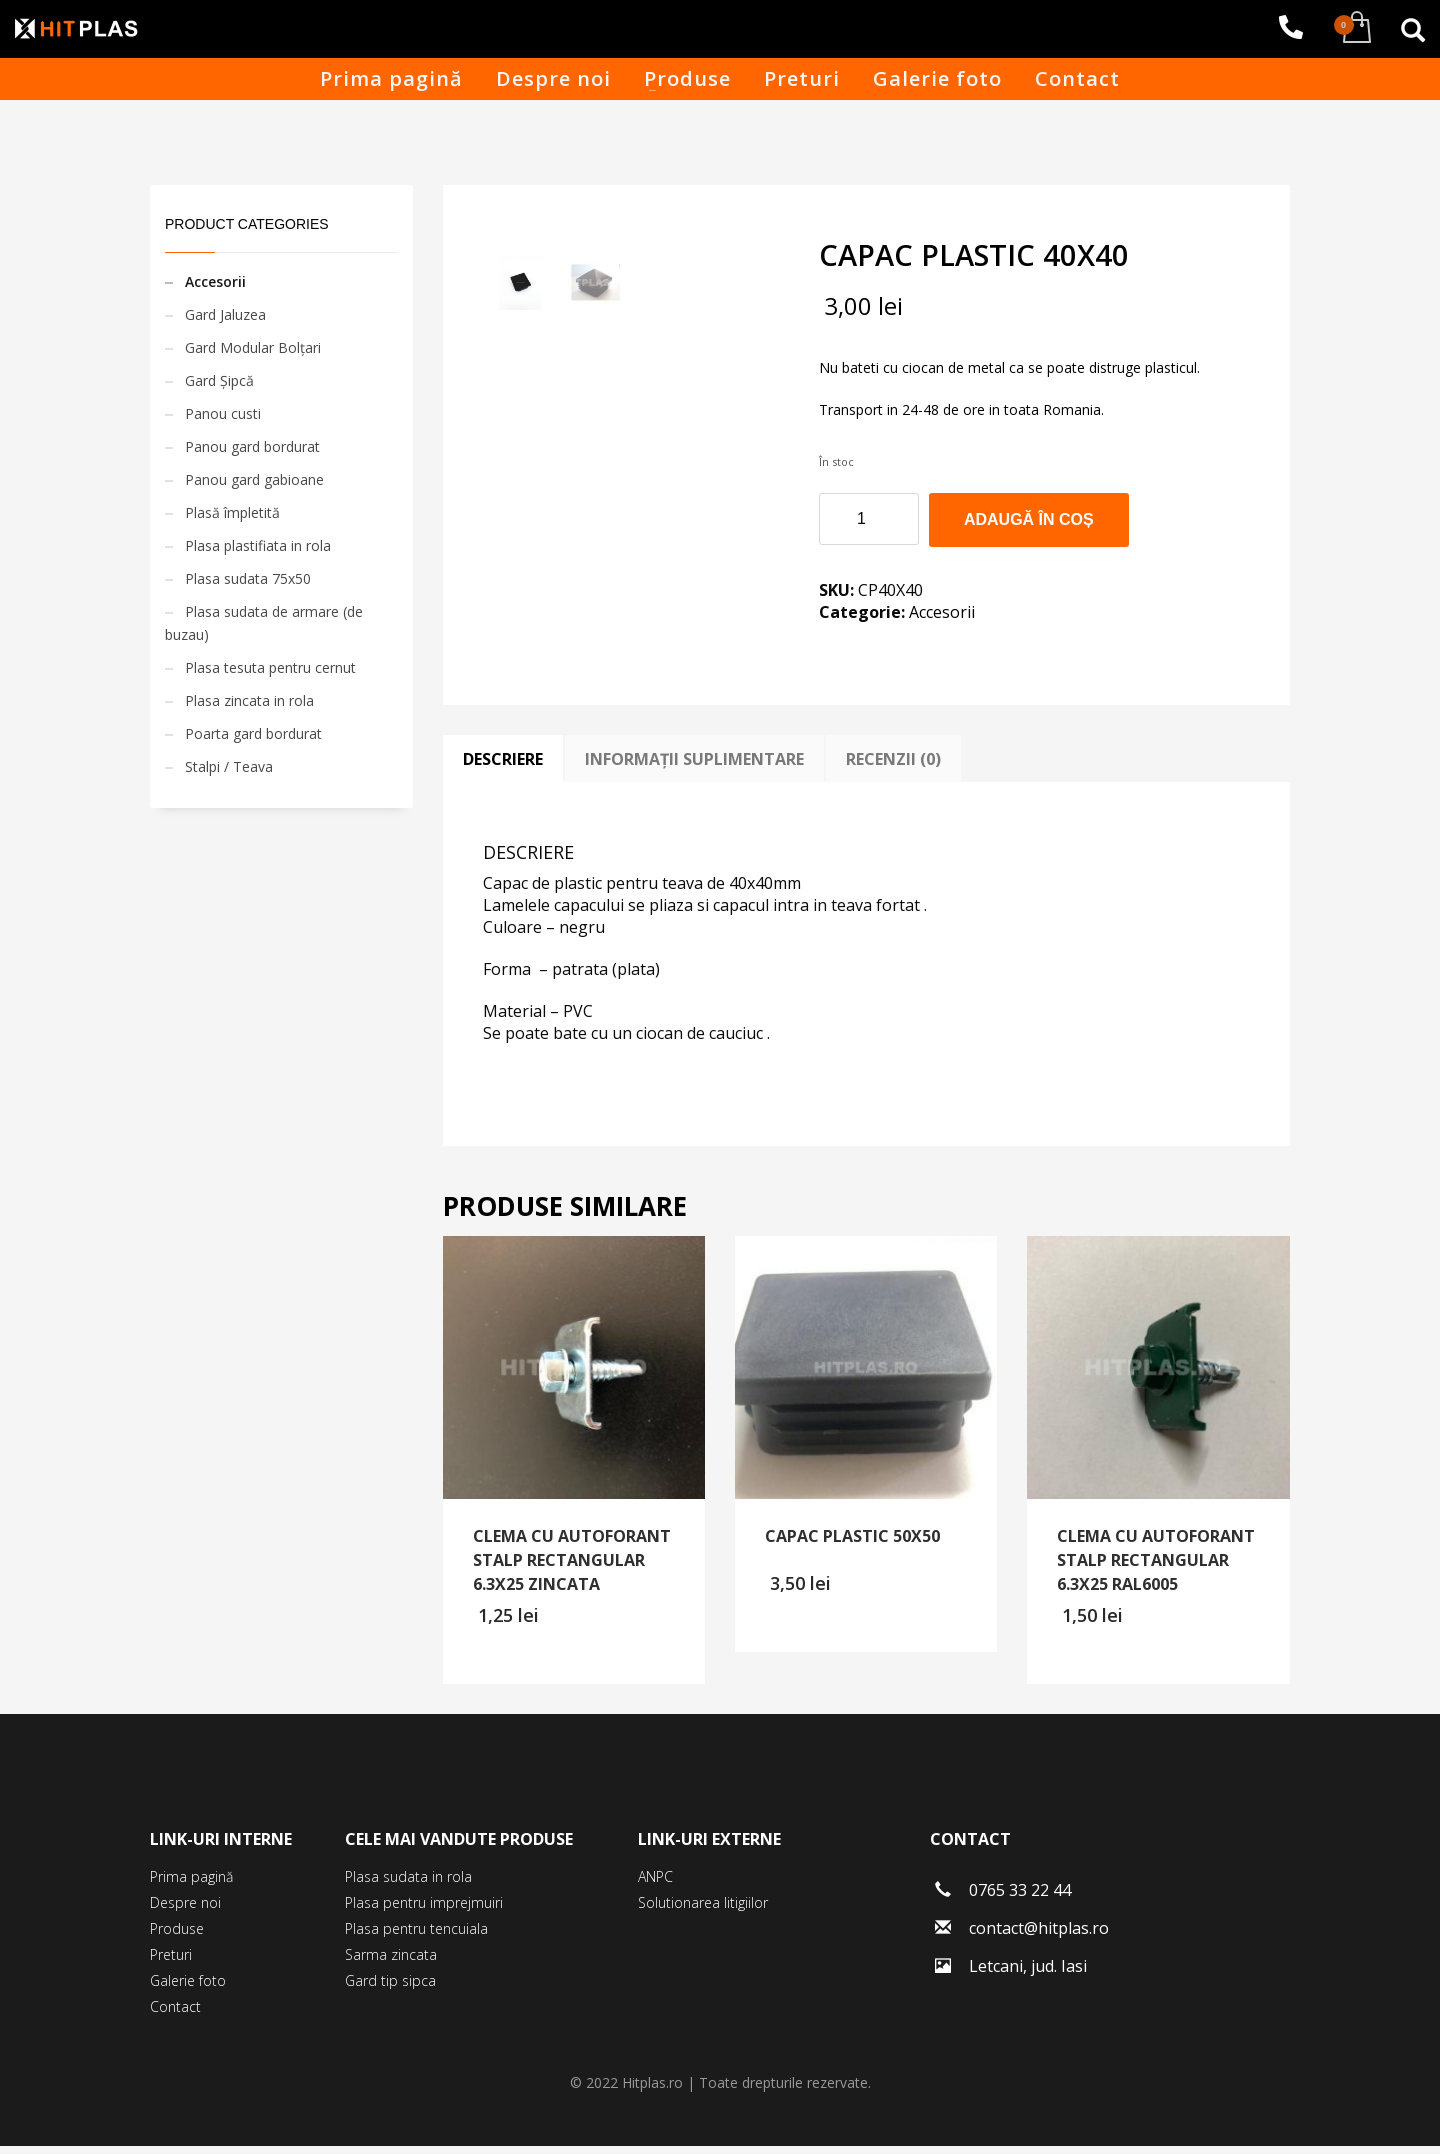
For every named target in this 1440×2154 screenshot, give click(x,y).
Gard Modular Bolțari (253, 347)
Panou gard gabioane (254, 479)
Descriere (503, 768)
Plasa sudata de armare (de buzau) (264, 623)
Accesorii (942, 612)
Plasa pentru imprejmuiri (424, 1910)
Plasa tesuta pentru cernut (270, 667)
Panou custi (223, 413)
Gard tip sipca (390, 1988)
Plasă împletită (232, 512)
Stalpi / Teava (229, 766)
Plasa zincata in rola (249, 700)
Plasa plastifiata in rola (258, 545)
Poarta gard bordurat (253, 733)
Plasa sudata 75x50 (248, 578)
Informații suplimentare (694, 768)
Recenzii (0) (893, 768)
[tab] (503, 768)
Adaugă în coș (1029, 519)
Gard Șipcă (219, 380)
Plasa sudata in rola (408, 1884)
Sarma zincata (391, 1962)
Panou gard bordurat (252, 446)
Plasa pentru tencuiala (416, 1936)
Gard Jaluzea (225, 314)
